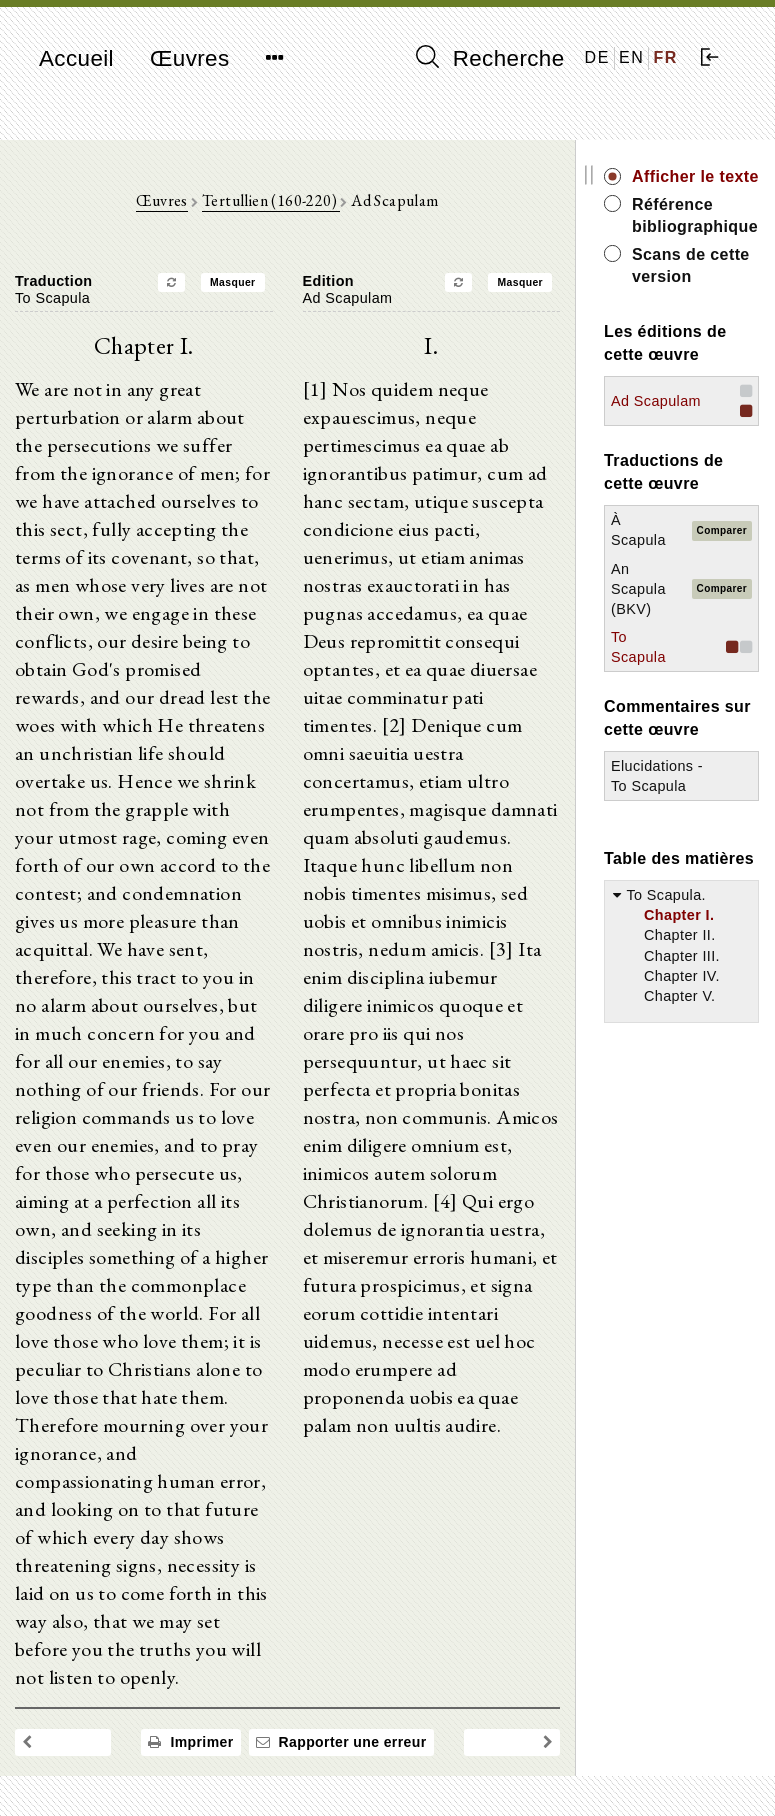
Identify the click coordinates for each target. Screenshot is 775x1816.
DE (597, 57)
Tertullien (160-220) (271, 200)
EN (631, 57)
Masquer (233, 282)
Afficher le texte (695, 176)
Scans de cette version (691, 265)
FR (665, 57)
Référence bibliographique (695, 215)
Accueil (76, 58)
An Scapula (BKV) (638, 589)
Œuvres (190, 58)
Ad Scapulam (656, 401)
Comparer (722, 530)
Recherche (490, 58)
